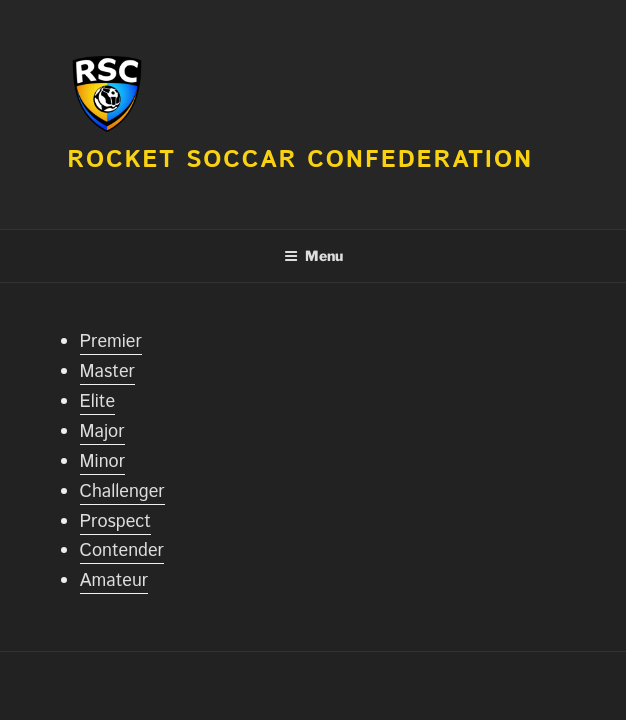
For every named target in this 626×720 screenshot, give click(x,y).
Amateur (114, 581)
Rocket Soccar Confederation (300, 160)
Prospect (115, 522)
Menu (313, 255)
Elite (98, 402)
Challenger (122, 492)
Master (107, 372)
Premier (111, 342)
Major (102, 432)
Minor (102, 462)
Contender (122, 551)
